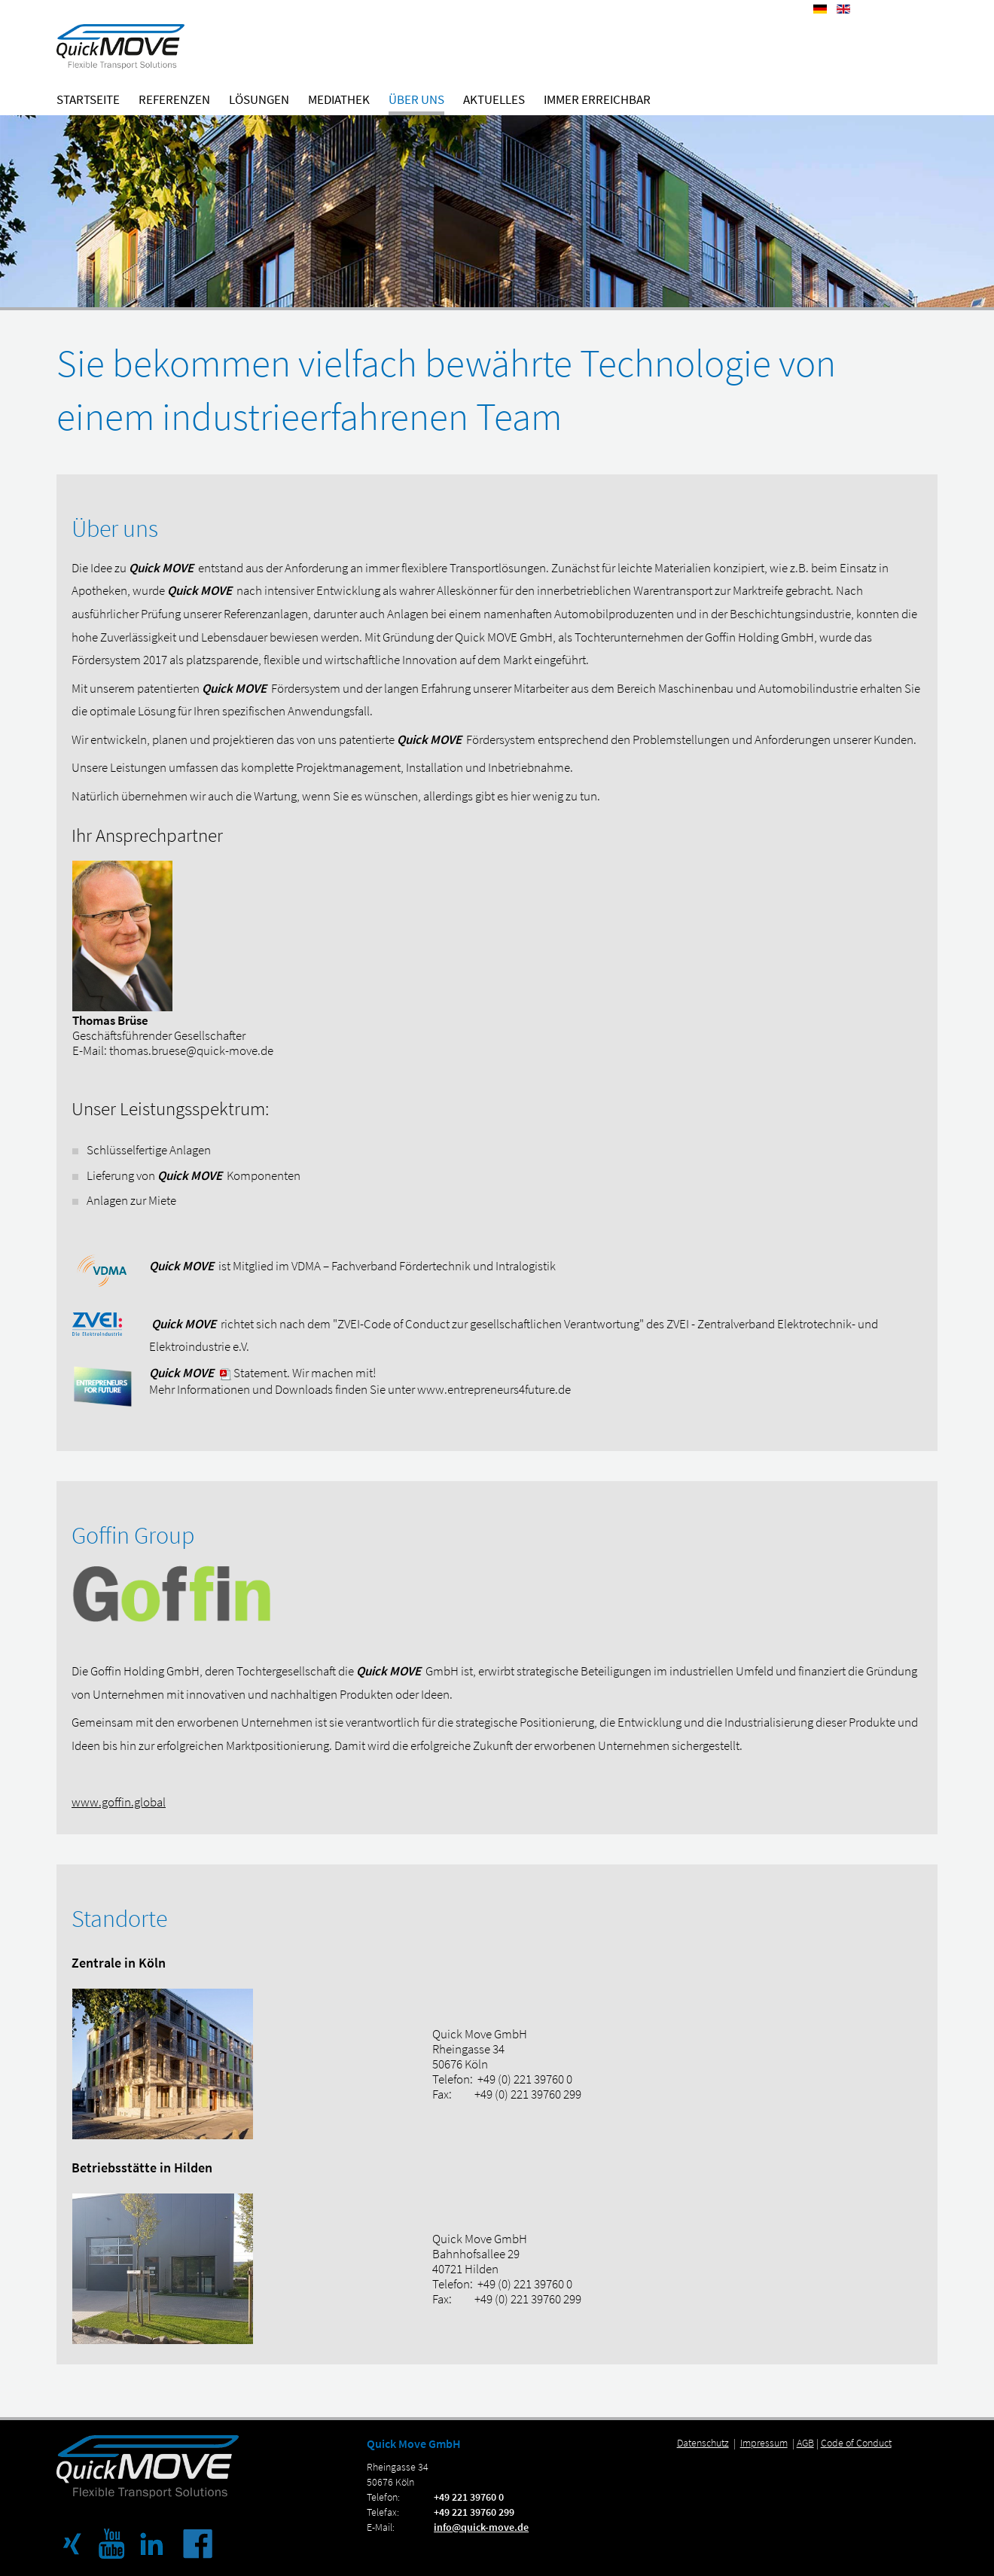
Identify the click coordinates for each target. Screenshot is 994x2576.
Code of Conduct (856, 2442)
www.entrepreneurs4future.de (494, 1389)
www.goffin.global (119, 1802)
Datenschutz (703, 2442)
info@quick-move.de (481, 2527)
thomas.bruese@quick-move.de (191, 1050)
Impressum (764, 2442)
